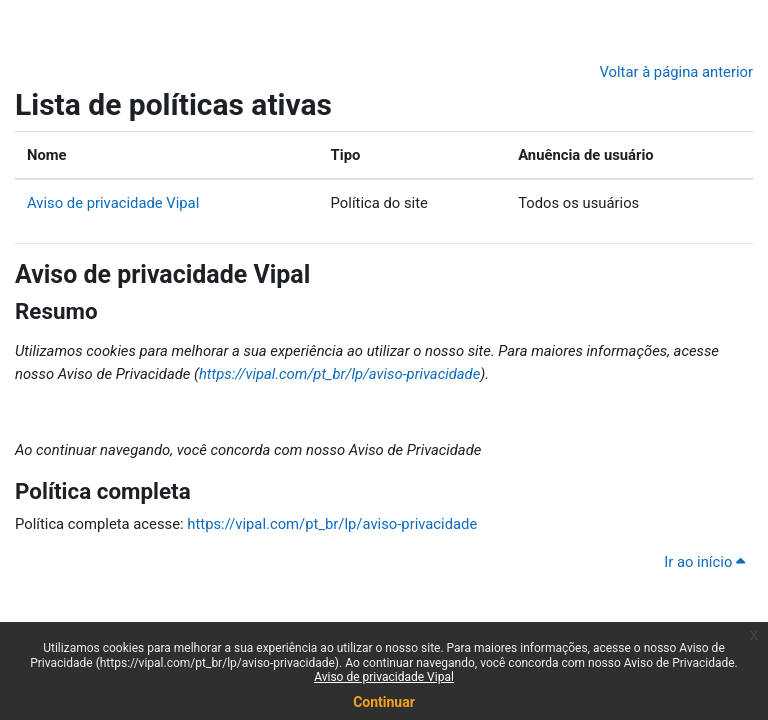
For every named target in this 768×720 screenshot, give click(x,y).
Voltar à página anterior (676, 72)
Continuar (384, 702)
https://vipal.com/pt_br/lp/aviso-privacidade (339, 374)
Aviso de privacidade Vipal (384, 677)
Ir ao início (704, 562)
